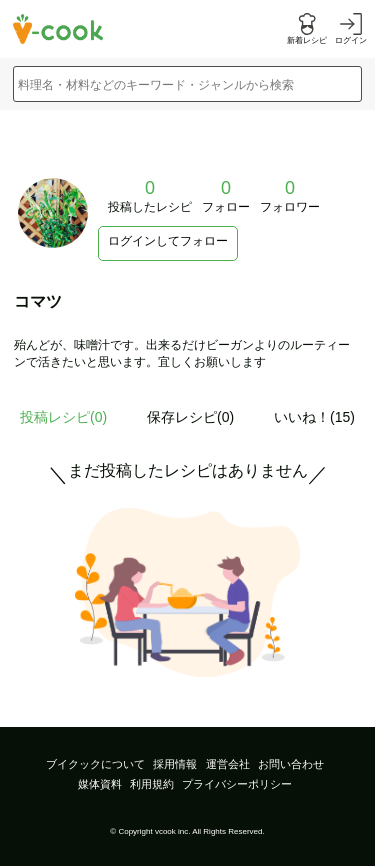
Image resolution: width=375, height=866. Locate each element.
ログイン (351, 40)
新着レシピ (307, 40)
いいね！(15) (314, 417)
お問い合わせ (291, 764)
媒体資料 (100, 784)
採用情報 (175, 764)
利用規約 (152, 784)
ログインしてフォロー (168, 241)
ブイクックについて (95, 764)
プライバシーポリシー (237, 784)
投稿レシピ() (63, 417)
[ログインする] (351, 29)
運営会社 (228, 764)
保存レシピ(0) (190, 417)
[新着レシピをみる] (307, 29)
